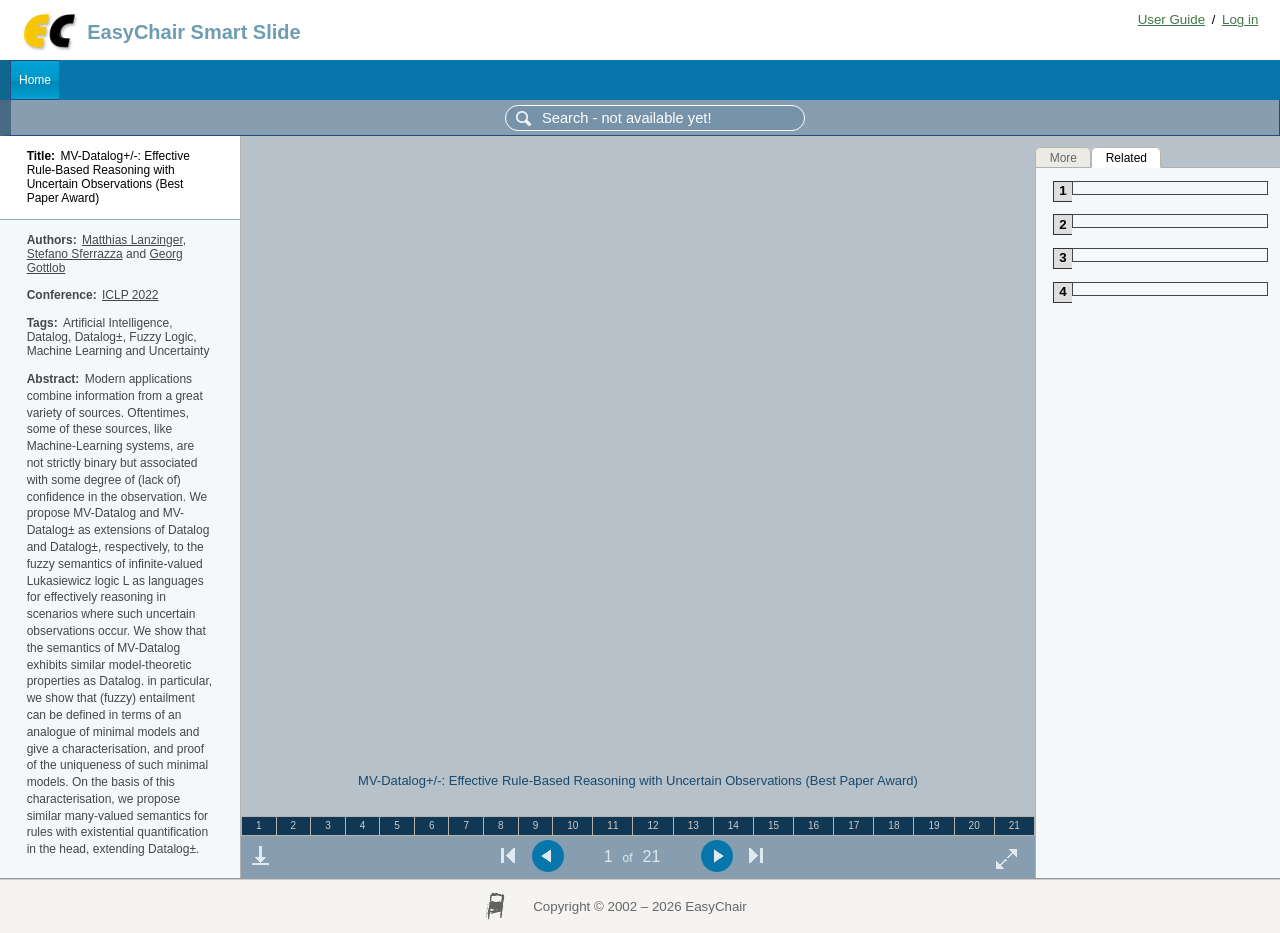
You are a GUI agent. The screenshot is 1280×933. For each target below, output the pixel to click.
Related (1126, 157)
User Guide (1171, 19)
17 (853, 825)
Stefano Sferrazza (75, 254)
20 (974, 825)
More (1063, 157)
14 (733, 825)
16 (813, 825)
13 (693, 825)
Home (35, 80)
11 (612, 825)
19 (933, 825)
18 (893, 825)
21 (1014, 825)
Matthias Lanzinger (132, 240)
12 (652, 825)
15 (773, 825)
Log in (1240, 19)
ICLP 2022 (130, 295)
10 (572, 825)
